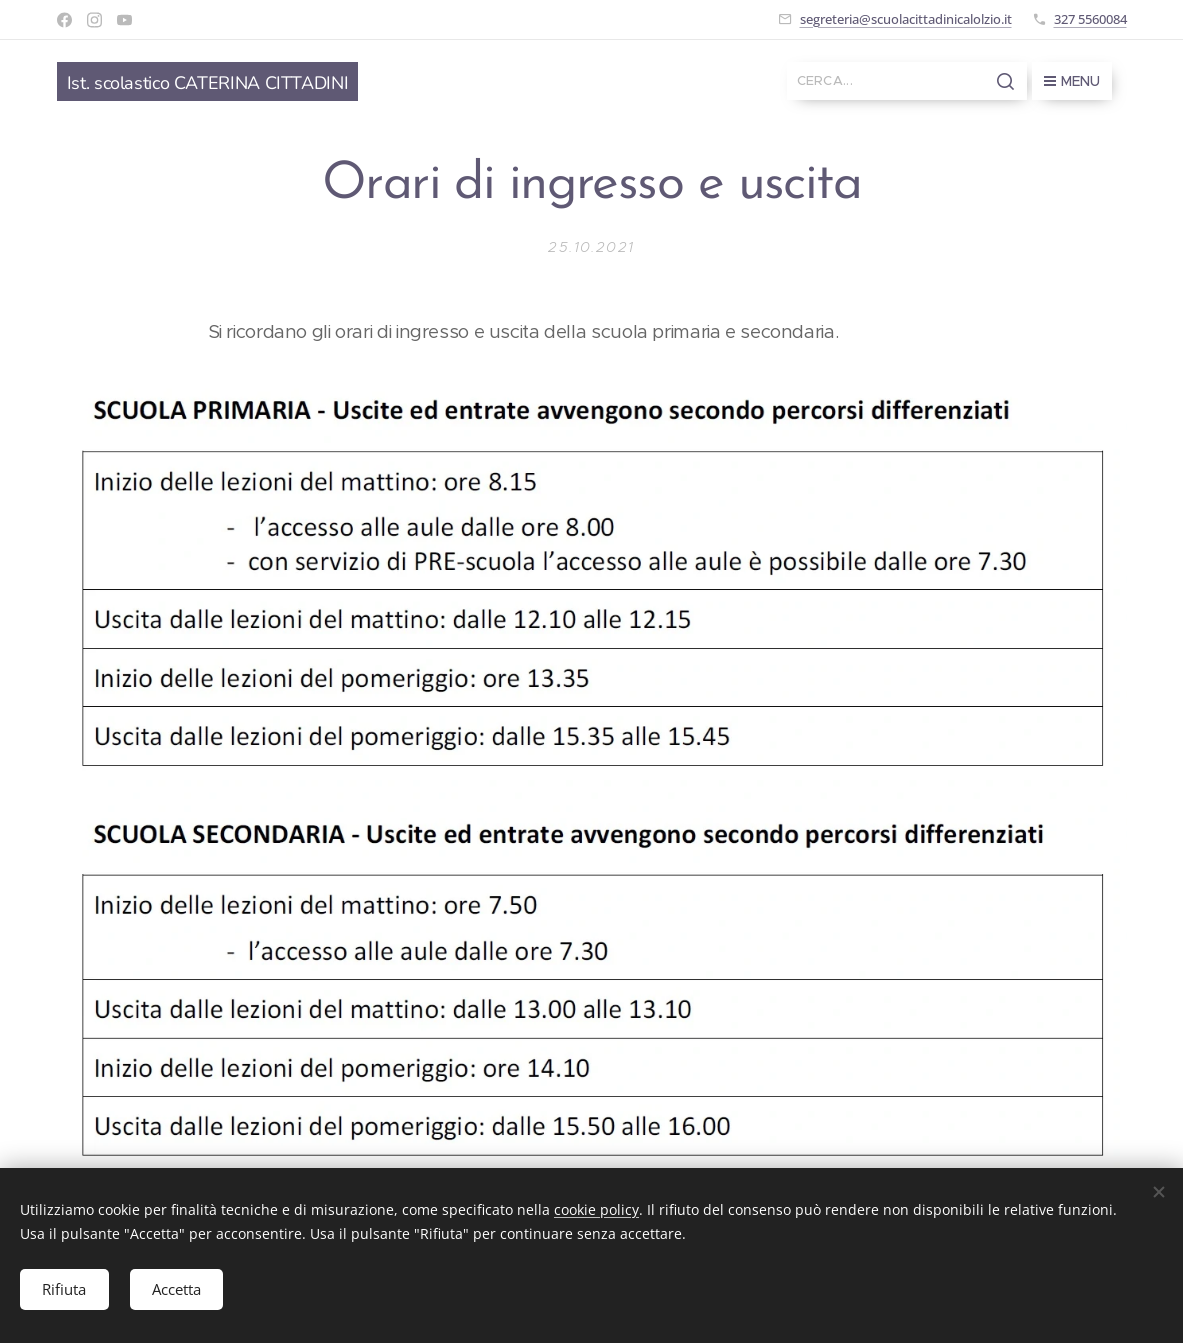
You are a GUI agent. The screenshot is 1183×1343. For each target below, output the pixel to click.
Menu (1072, 81)
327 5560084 (1090, 19)
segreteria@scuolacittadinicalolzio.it (906, 19)
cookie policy (596, 1207)
